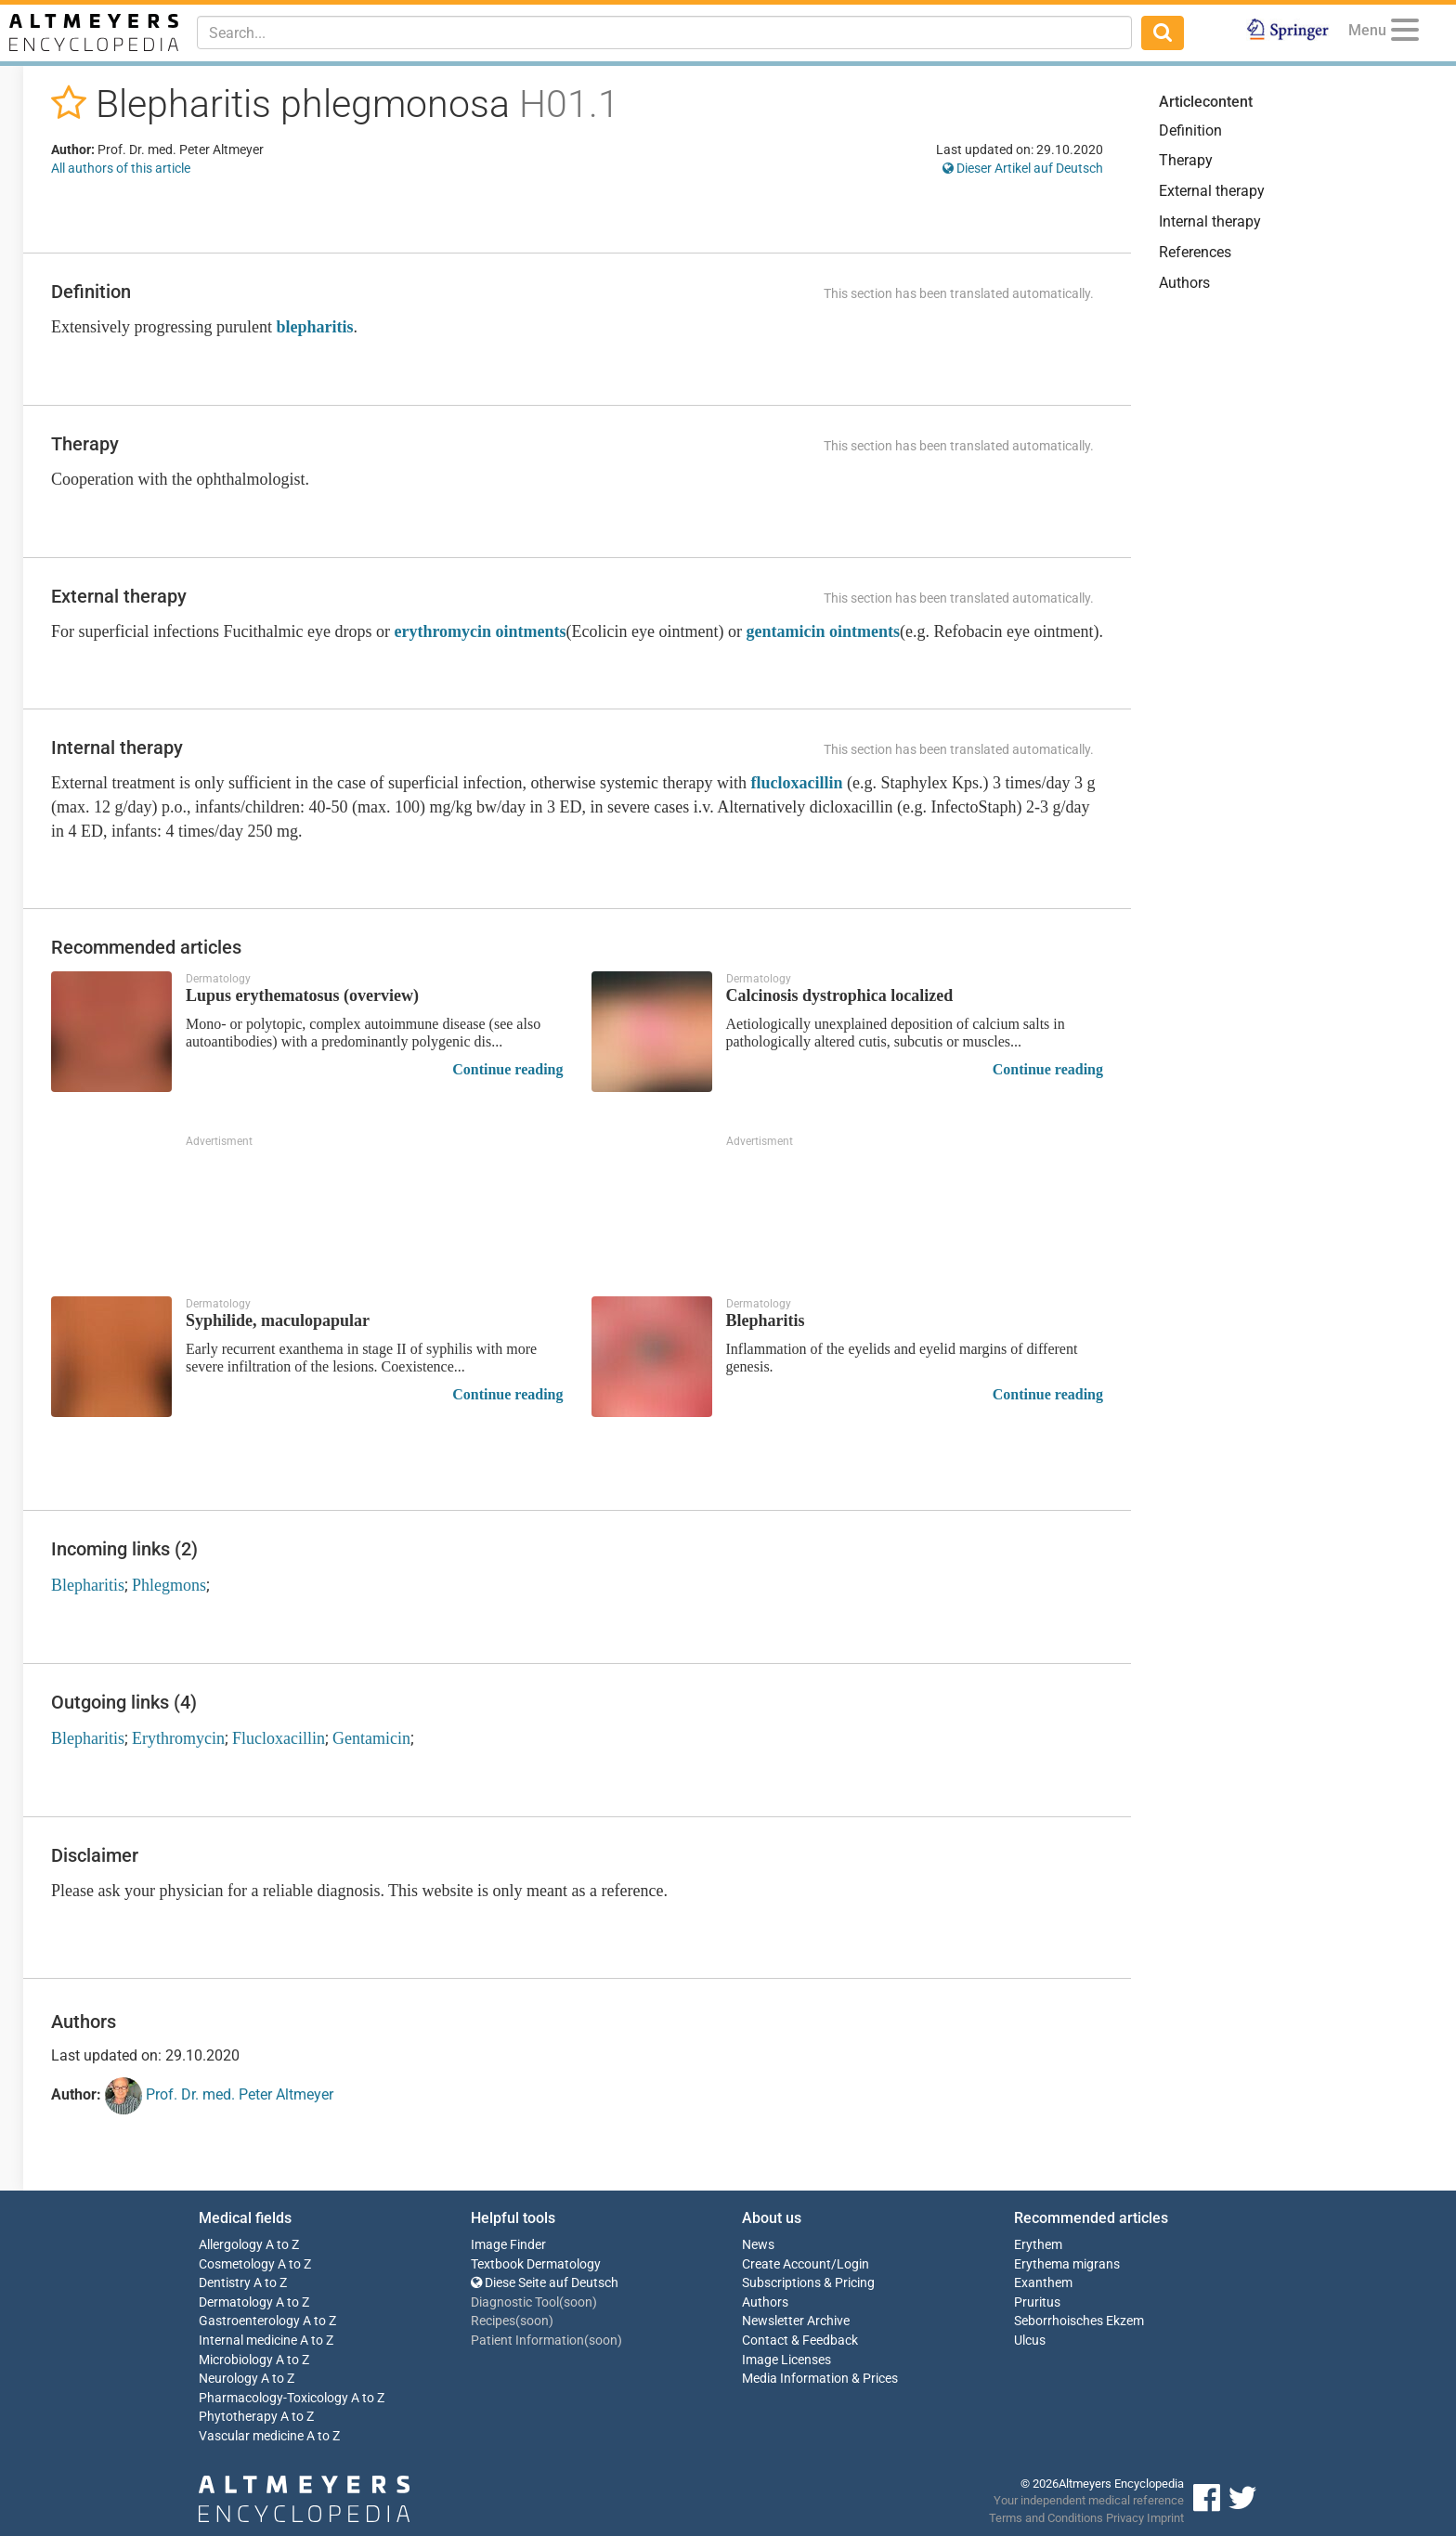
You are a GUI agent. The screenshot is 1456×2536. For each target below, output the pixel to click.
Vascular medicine (251, 2436)
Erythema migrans (1067, 2264)
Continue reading (507, 1069)
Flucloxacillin (278, 1738)
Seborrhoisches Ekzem (1079, 2321)
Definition (1190, 130)
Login (853, 2264)
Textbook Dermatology (536, 2264)
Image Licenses (786, 2360)
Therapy (1186, 160)
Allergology (231, 2245)
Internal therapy (1210, 221)
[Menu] (1405, 33)
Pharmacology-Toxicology (273, 2398)
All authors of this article (120, 168)
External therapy (1212, 191)
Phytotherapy (238, 2417)
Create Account (786, 2264)
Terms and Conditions (1046, 2518)
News (758, 2245)
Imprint (1165, 2518)
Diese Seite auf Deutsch (544, 2283)
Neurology (228, 2378)
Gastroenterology (249, 2321)
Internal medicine (248, 2340)
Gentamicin (371, 1738)
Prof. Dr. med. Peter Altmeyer (219, 2095)
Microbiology (236, 2360)
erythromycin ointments (480, 631)
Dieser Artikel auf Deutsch (1022, 168)
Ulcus (1030, 2340)
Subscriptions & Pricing (808, 2283)
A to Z (282, 2245)
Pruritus (1037, 2302)
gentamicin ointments (824, 631)
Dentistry (225, 2283)
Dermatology (236, 2302)
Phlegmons (169, 1585)
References (1195, 252)
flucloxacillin (796, 783)
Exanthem (1043, 2283)
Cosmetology (237, 2264)
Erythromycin (178, 1738)
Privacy (1125, 2518)
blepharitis (314, 327)
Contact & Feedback (800, 2340)
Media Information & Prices (820, 2378)
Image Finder (508, 2245)
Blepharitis (87, 1585)
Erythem (1038, 2245)
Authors (1184, 283)
